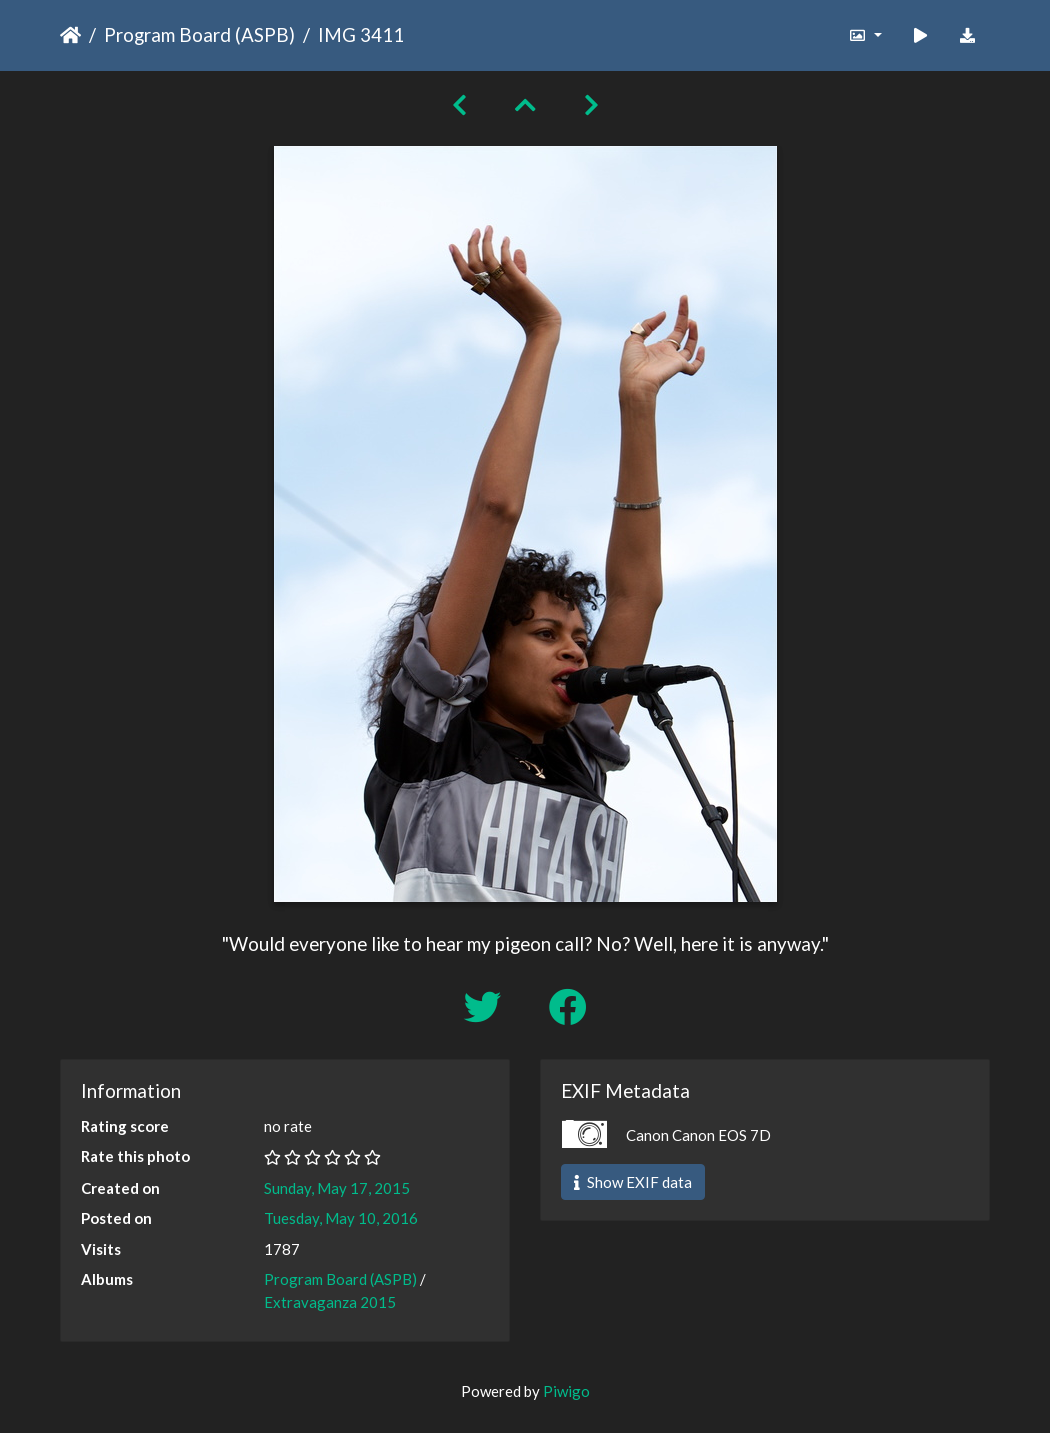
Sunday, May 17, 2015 (337, 1188)
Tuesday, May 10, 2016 (341, 1218)
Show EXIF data (633, 1182)
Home (70, 35)
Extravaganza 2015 (330, 1302)
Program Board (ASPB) (199, 34)
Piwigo (566, 1391)
